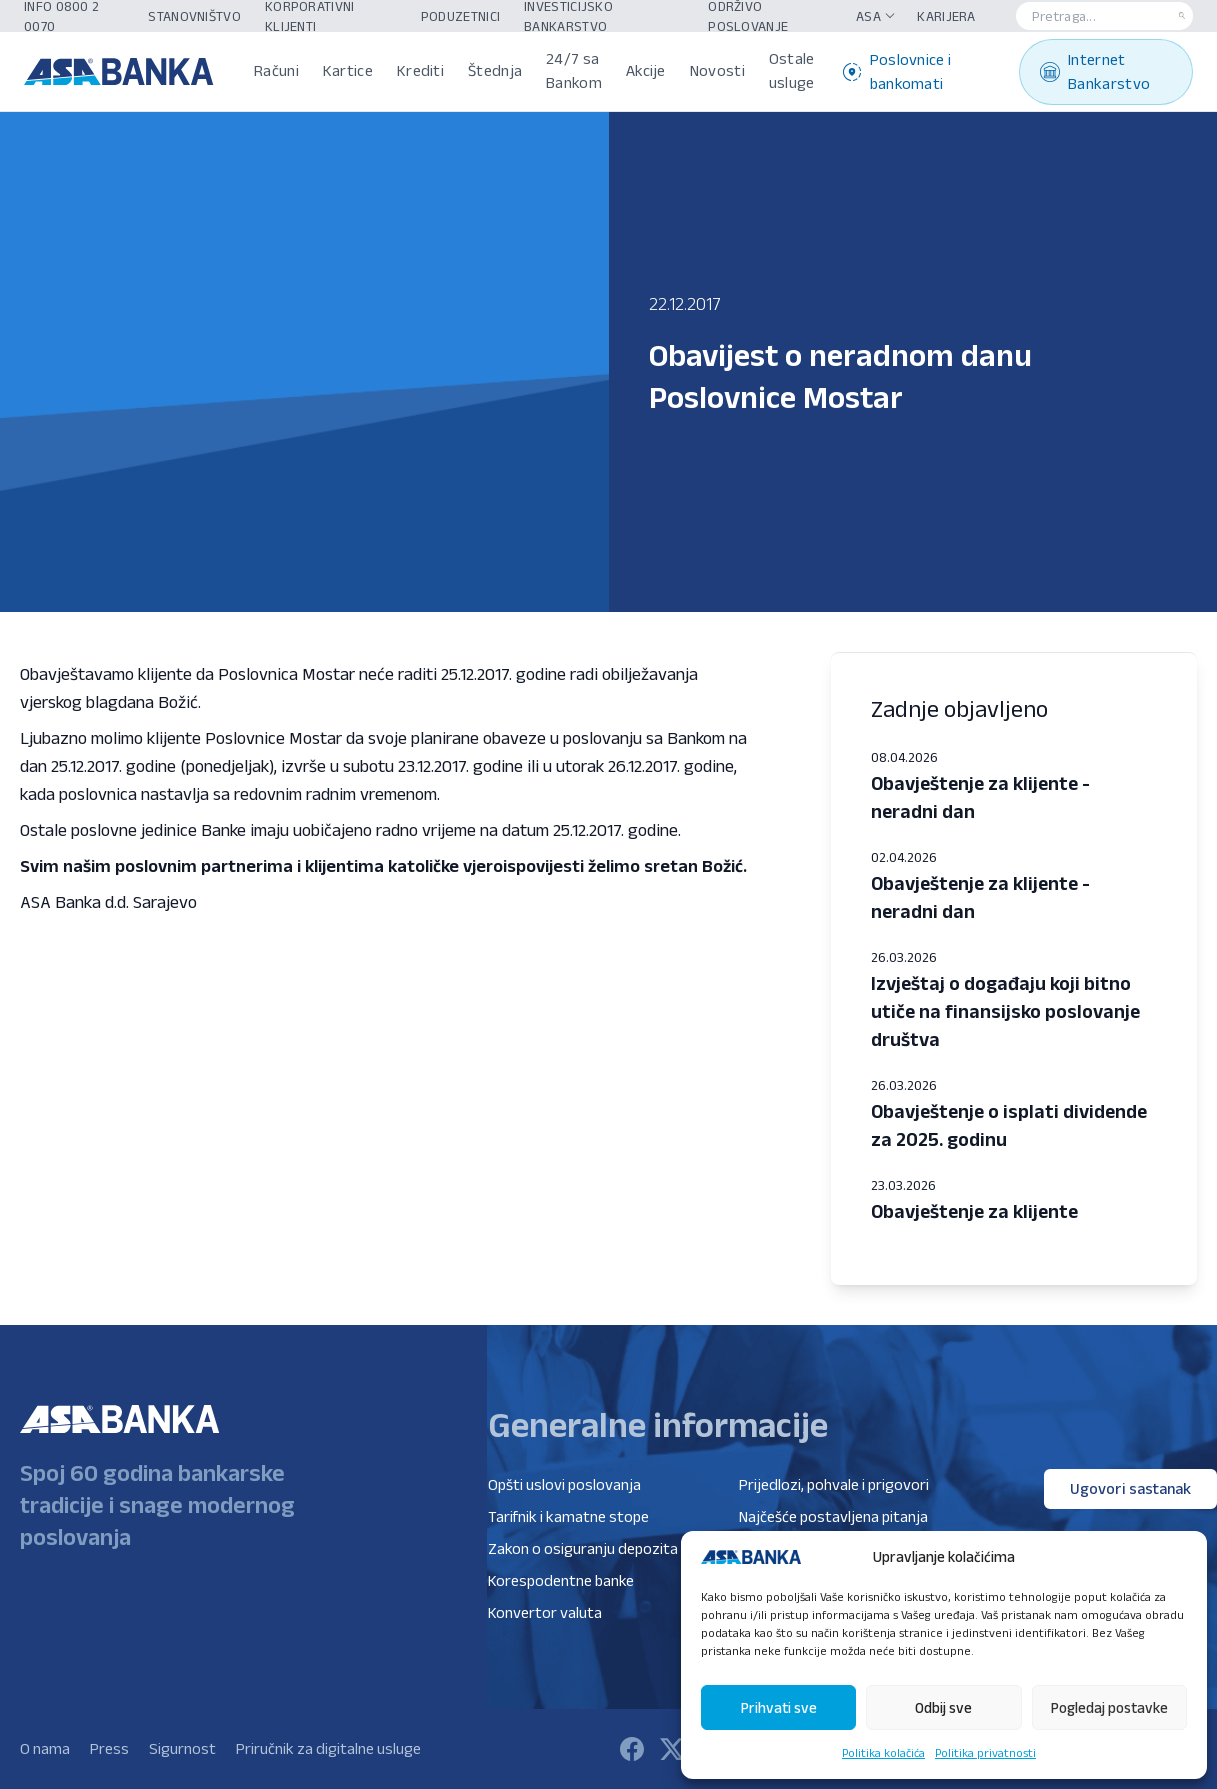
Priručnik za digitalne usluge (328, 1748)
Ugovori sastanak (1130, 1488)
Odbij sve (943, 1707)
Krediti (420, 70)
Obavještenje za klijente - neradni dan (980, 797)
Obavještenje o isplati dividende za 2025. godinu (1009, 1125)
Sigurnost (182, 1748)
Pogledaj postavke (1109, 1707)
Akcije (646, 70)
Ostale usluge (792, 70)
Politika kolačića (883, 1752)
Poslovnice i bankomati (897, 71)
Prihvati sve (779, 1707)
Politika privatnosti (985, 1752)
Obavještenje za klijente (974, 1211)
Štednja (495, 70)
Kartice (348, 70)
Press (109, 1748)
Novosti (717, 70)
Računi (276, 70)
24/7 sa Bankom (574, 70)
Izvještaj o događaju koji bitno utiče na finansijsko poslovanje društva (1005, 1011)
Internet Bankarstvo (1095, 71)
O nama (45, 1748)
